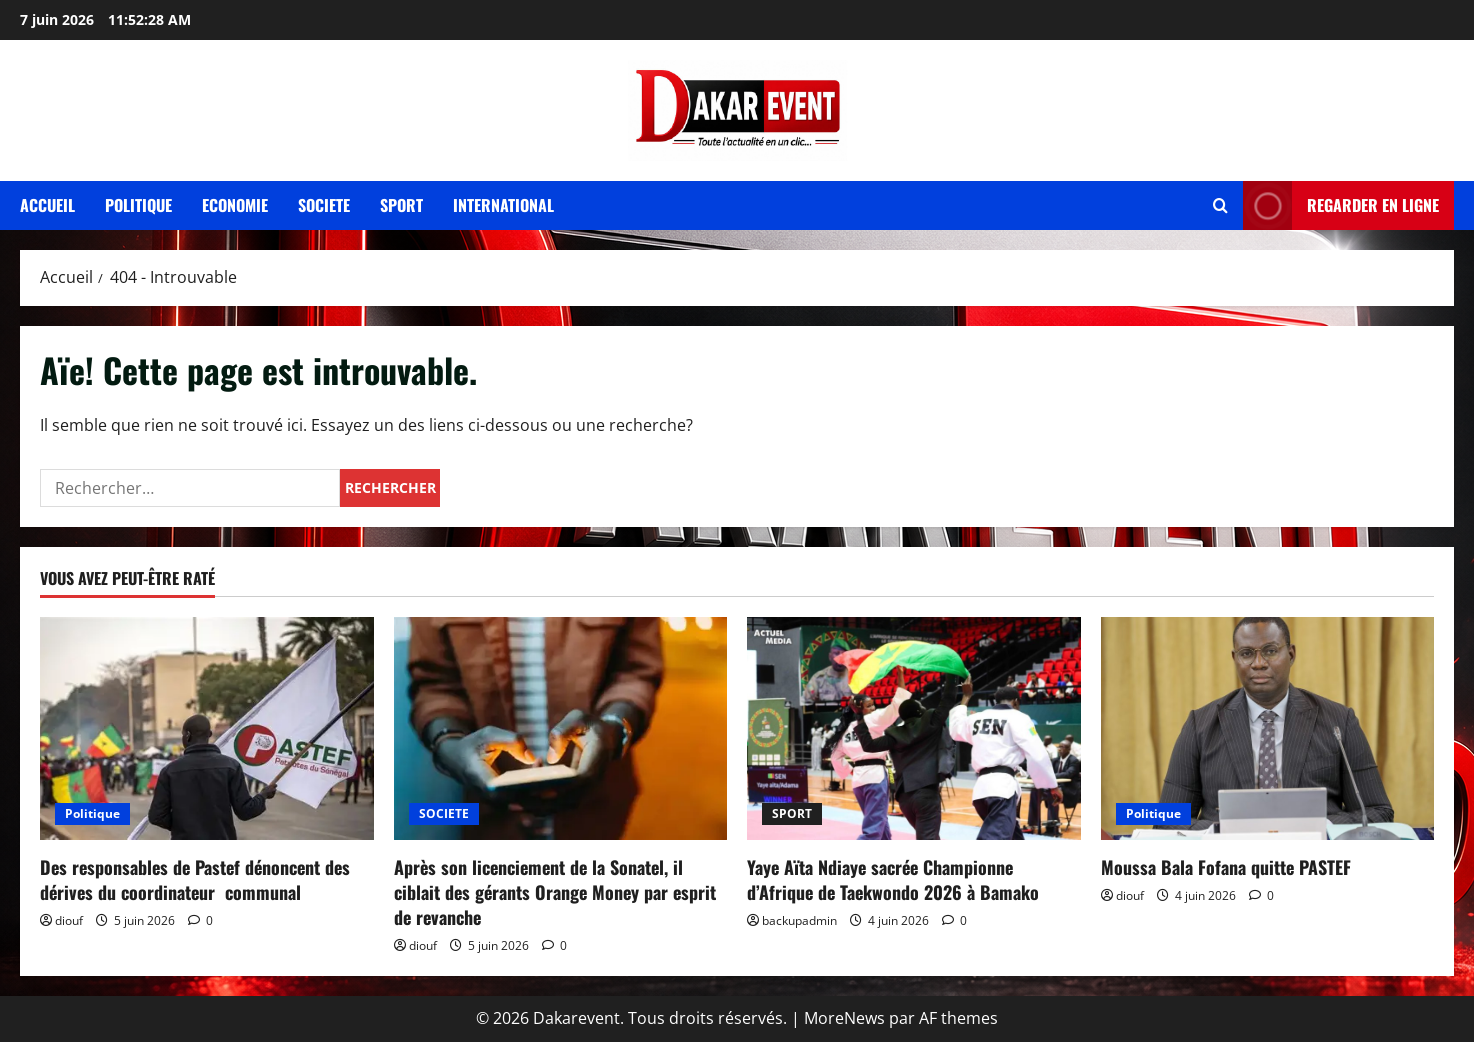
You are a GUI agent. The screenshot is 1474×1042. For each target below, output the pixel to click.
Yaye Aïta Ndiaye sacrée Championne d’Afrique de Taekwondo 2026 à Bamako (893, 879)
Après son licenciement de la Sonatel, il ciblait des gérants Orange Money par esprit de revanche (555, 892)
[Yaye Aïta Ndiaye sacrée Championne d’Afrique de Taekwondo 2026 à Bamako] (914, 728)
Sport (401, 205)
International (503, 205)
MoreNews (844, 1018)
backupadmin (799, 920)
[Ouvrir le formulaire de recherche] (1220, 205)
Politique (138, 205)
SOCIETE (444, 813)
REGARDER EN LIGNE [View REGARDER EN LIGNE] (1341, 205)
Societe (324, 205)
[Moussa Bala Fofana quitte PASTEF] (1268, 728)
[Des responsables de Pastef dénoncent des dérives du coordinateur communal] (207, 728)
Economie (235, 205)
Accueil (47, 205)
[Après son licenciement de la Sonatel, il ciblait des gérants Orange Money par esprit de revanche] (561, 728)
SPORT (792, 813)
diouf (69, 920)
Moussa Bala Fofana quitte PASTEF (1226, 867)
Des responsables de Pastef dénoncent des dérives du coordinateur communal (195, 879)
